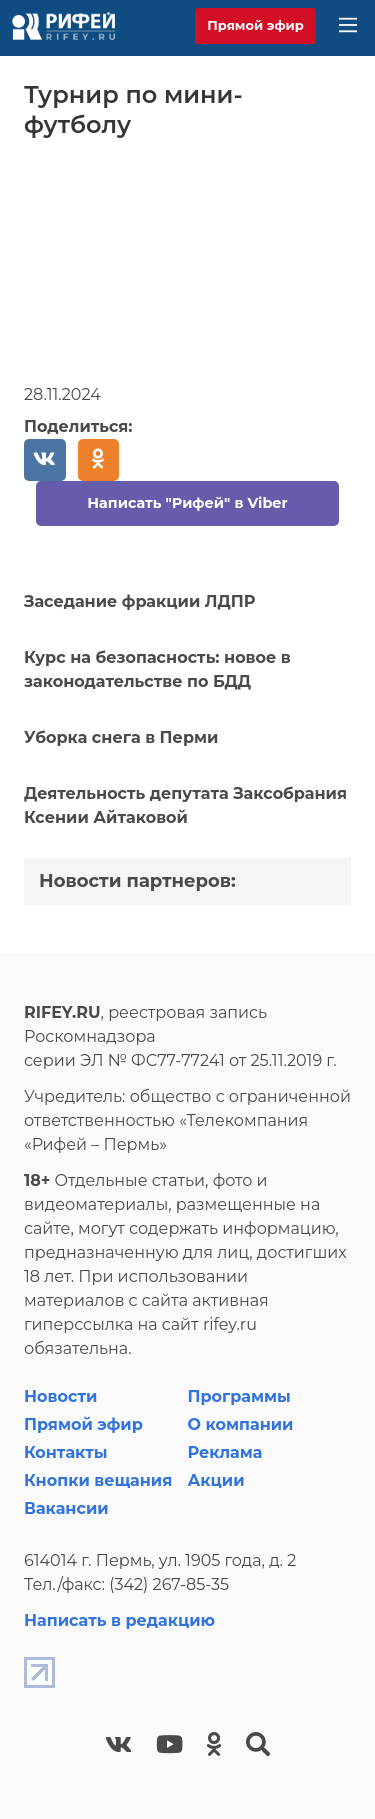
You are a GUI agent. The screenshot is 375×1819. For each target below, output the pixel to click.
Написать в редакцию (119, 1620)
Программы (239, 1396)
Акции (216, 1480)
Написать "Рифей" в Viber (187, 503)
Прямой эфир (255, 25)
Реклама (225, 1452)
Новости (60, 1396)
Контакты (66, 1452)
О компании (241, 1424)
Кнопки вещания (98, 1480)
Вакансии (66, 1508)
